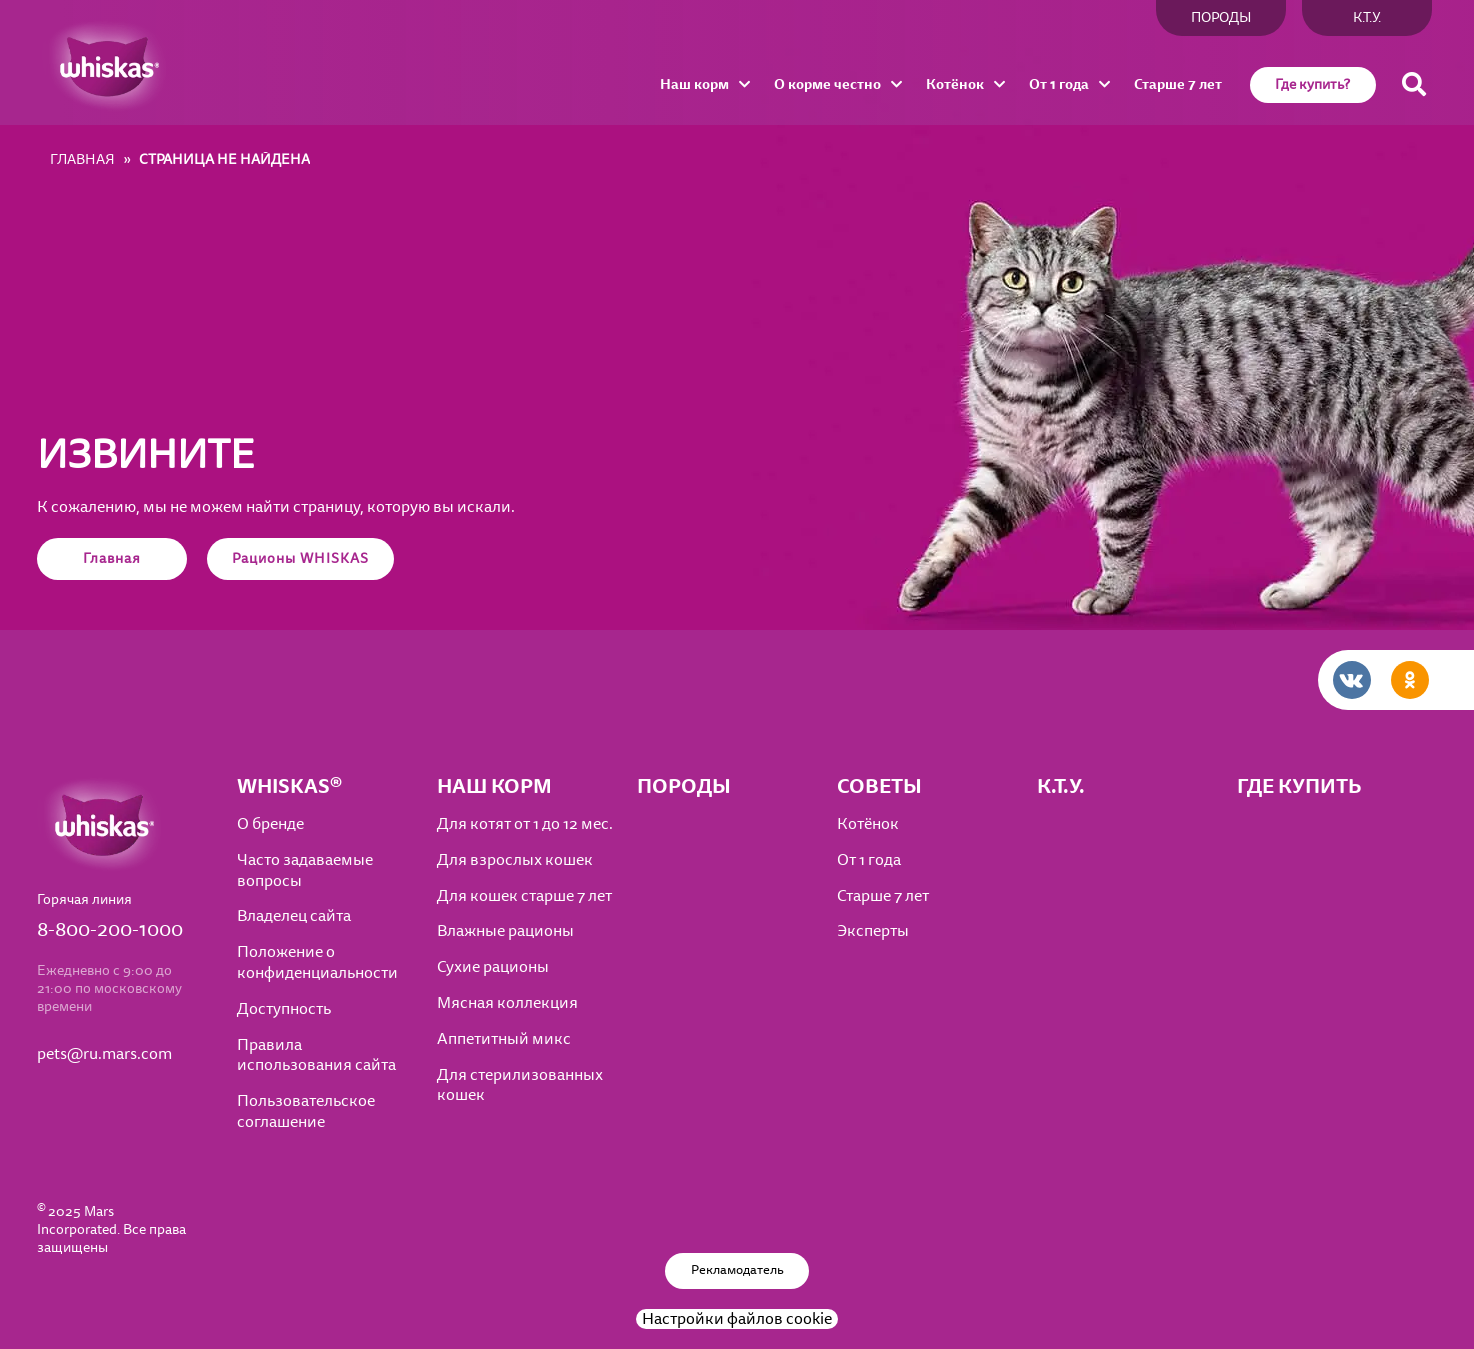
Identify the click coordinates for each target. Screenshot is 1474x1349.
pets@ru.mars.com (104, 1054)
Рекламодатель (737, 1270)
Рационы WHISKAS (300, 558)
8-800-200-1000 (110, 930)
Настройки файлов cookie (737, 1319)
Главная (112, 558)
